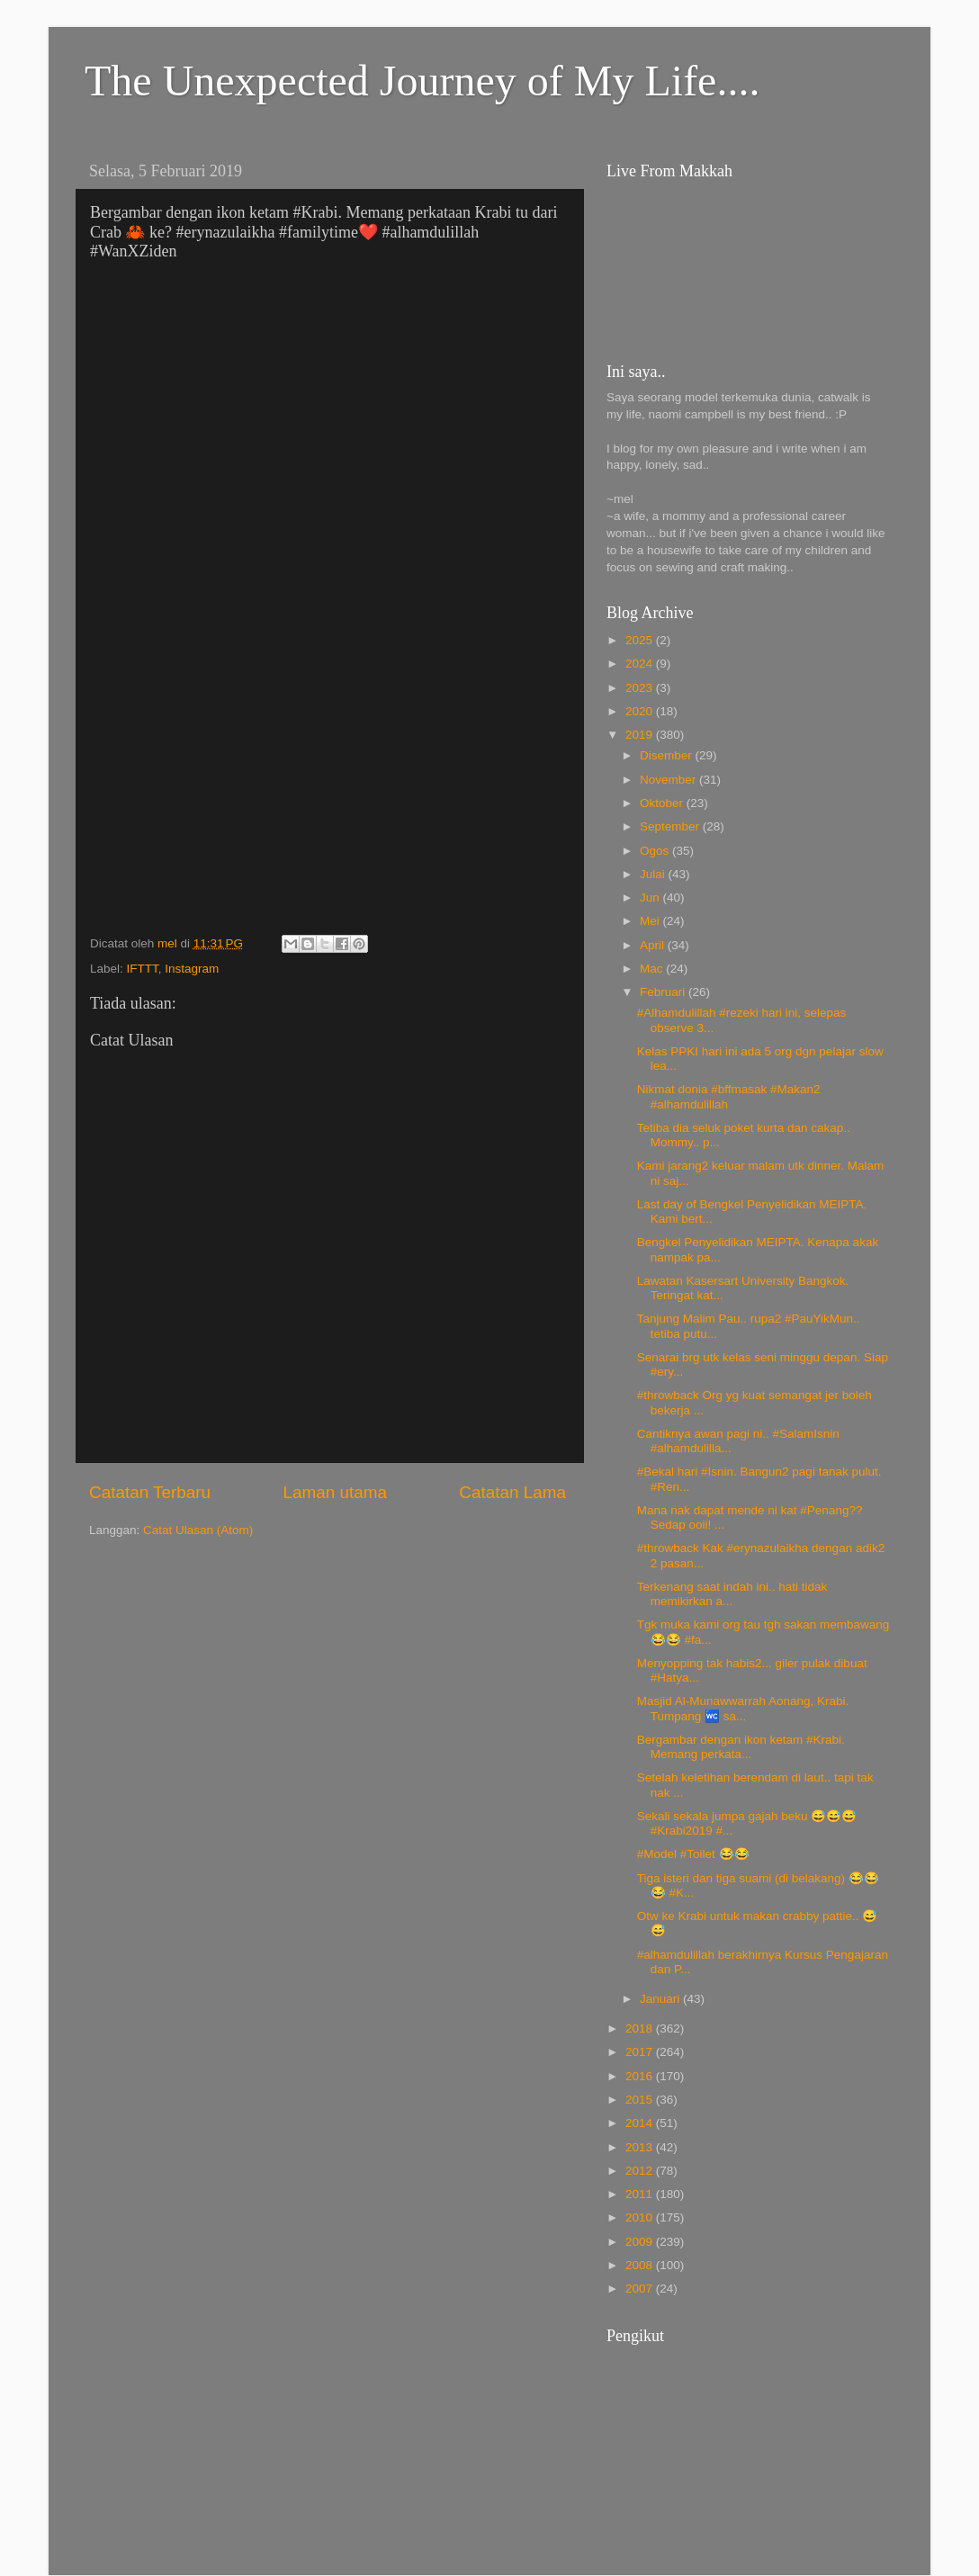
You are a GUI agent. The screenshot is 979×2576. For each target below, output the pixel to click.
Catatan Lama (512, 1492)
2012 (640, 2170)
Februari (664, 992)
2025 (640, 640)
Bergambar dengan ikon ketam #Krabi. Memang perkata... (741, 1747)
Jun (651, 897)
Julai (654, 874)
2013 (640, 2147)
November (669, 779)
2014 (640, 2123)
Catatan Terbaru (150, 1492)
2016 (640, 2076)
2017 (640, 2052)
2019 (640, 734)
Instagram (192, 968)
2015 (640, 2099)
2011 (640, 2194)
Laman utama (335, 1492)
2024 (640, 663)
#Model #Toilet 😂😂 (693, 1854)
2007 (640, 2288)
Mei (651, 921)
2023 (640, 688)
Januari (661, 1999)
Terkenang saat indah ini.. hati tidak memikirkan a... (732, 1594)
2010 (640, 2217)
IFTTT (142, 968)
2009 (640, 2241)
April (654, 945)
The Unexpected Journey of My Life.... (422, 80)
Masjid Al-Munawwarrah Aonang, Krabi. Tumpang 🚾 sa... (743, 1708)
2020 (640, 711)
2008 (640, 2265)
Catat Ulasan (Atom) (198, 1530)
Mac (653, 968)
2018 (640, 2028)
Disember (668, 755)
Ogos (656, 850)
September (671, 826)
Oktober (663, 803)
